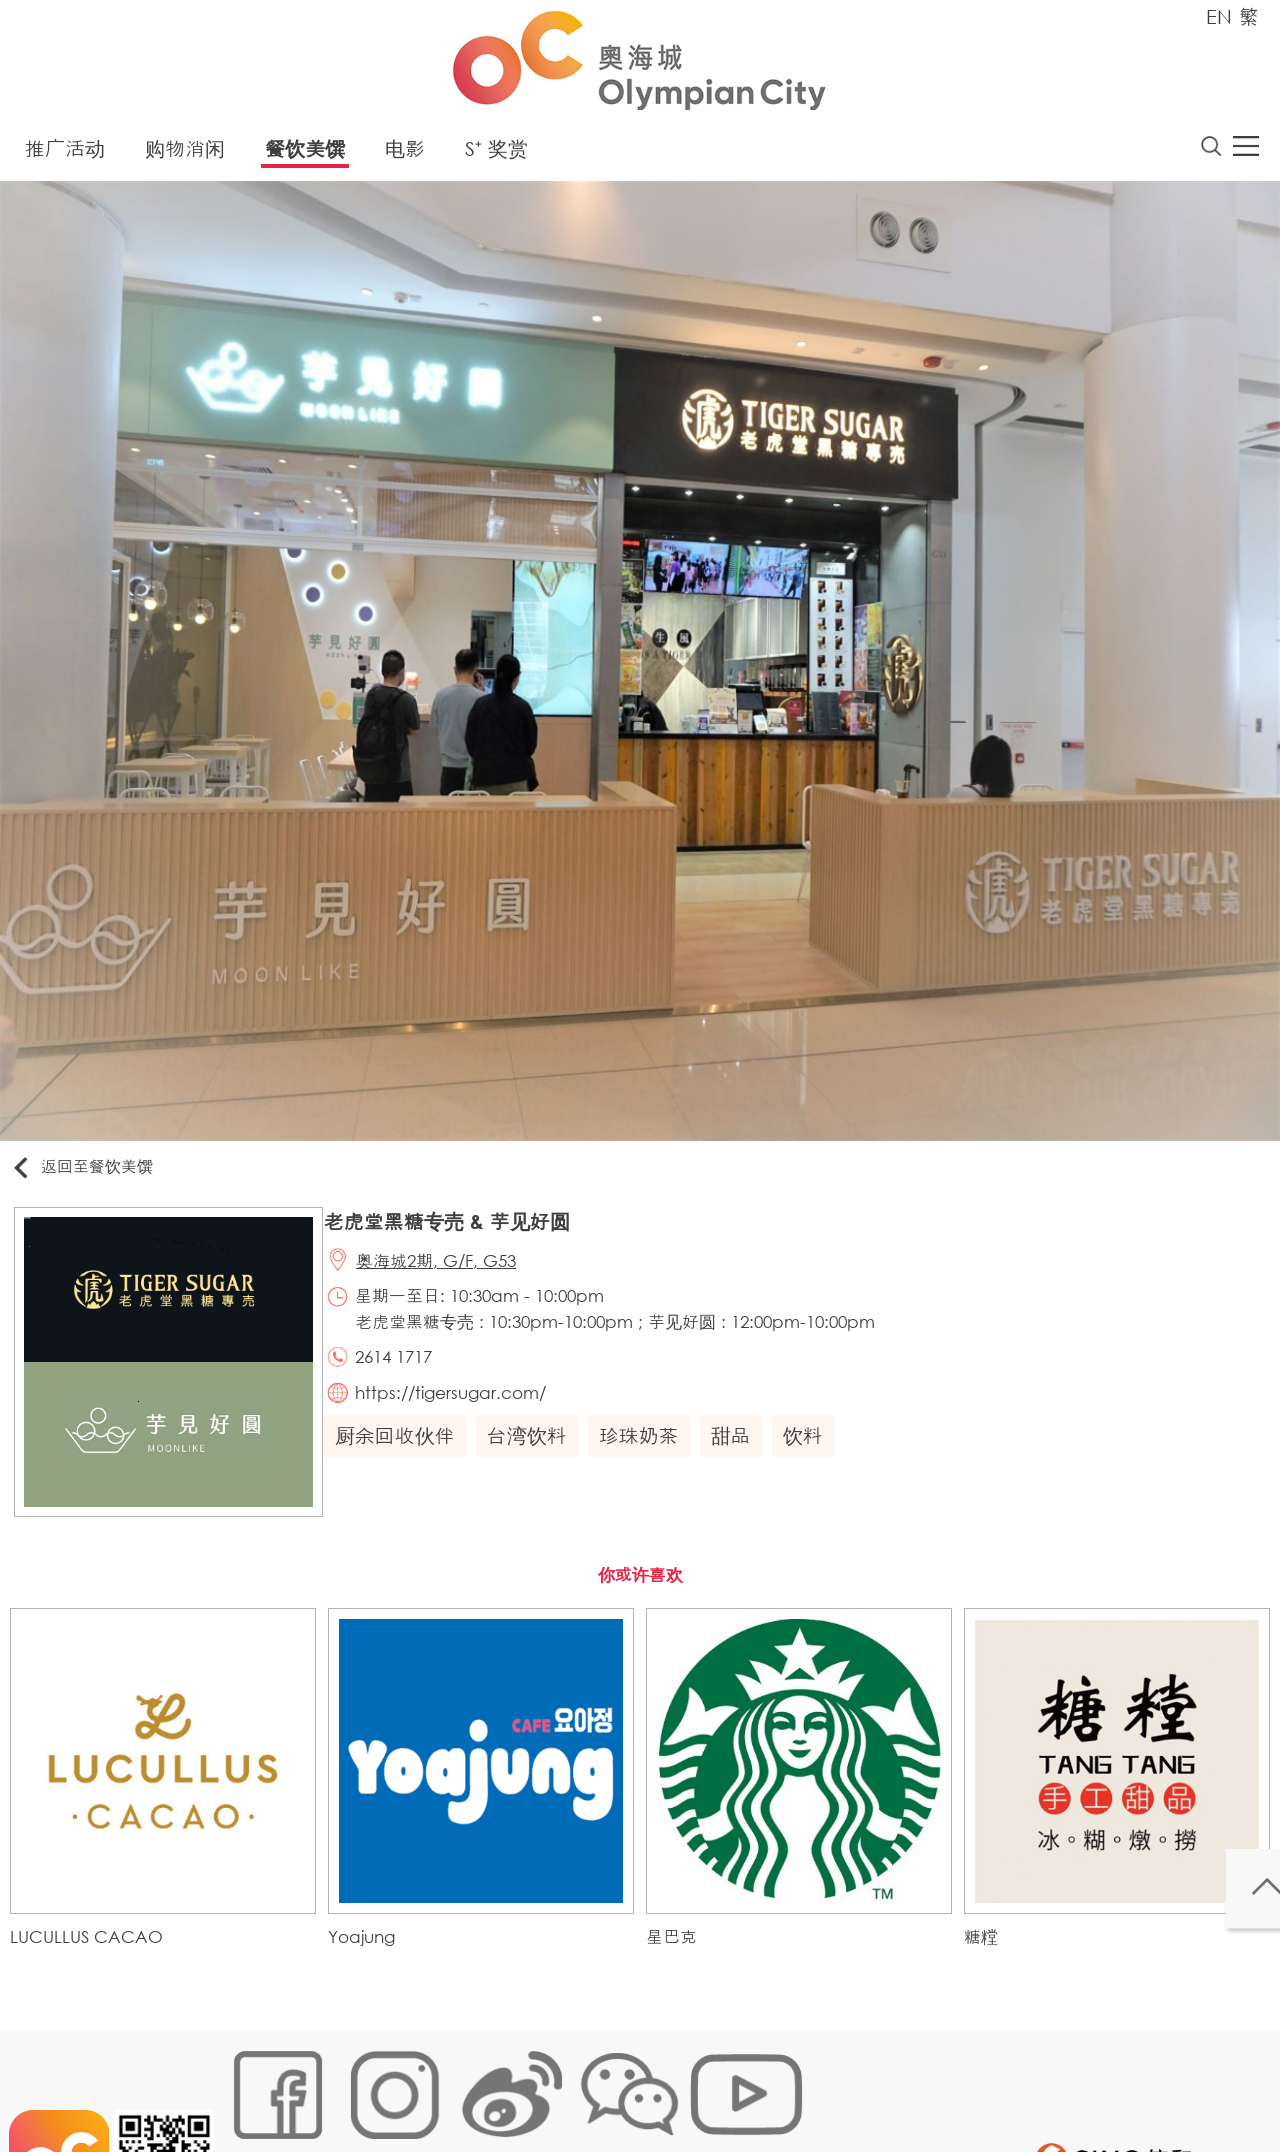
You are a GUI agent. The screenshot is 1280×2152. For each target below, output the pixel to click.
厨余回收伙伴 (405, 1458)
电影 (405, 154)
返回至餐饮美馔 (94, 1173)
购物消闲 (185, 154)
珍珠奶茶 (649, 1458)
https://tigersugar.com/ (464, 1412)
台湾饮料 (537, 1458)
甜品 (741, 1458)
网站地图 (256, 2086)
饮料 (813, 1458)
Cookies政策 (343, 2086)
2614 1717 (407, 1372)
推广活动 (65, 154)
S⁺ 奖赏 (496, 154)
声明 (641, 2086)
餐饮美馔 (305, 154)
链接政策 (431, 2086)
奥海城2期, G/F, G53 (450, 1272)
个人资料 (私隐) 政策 (543, 2086)
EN (1219, 16)
